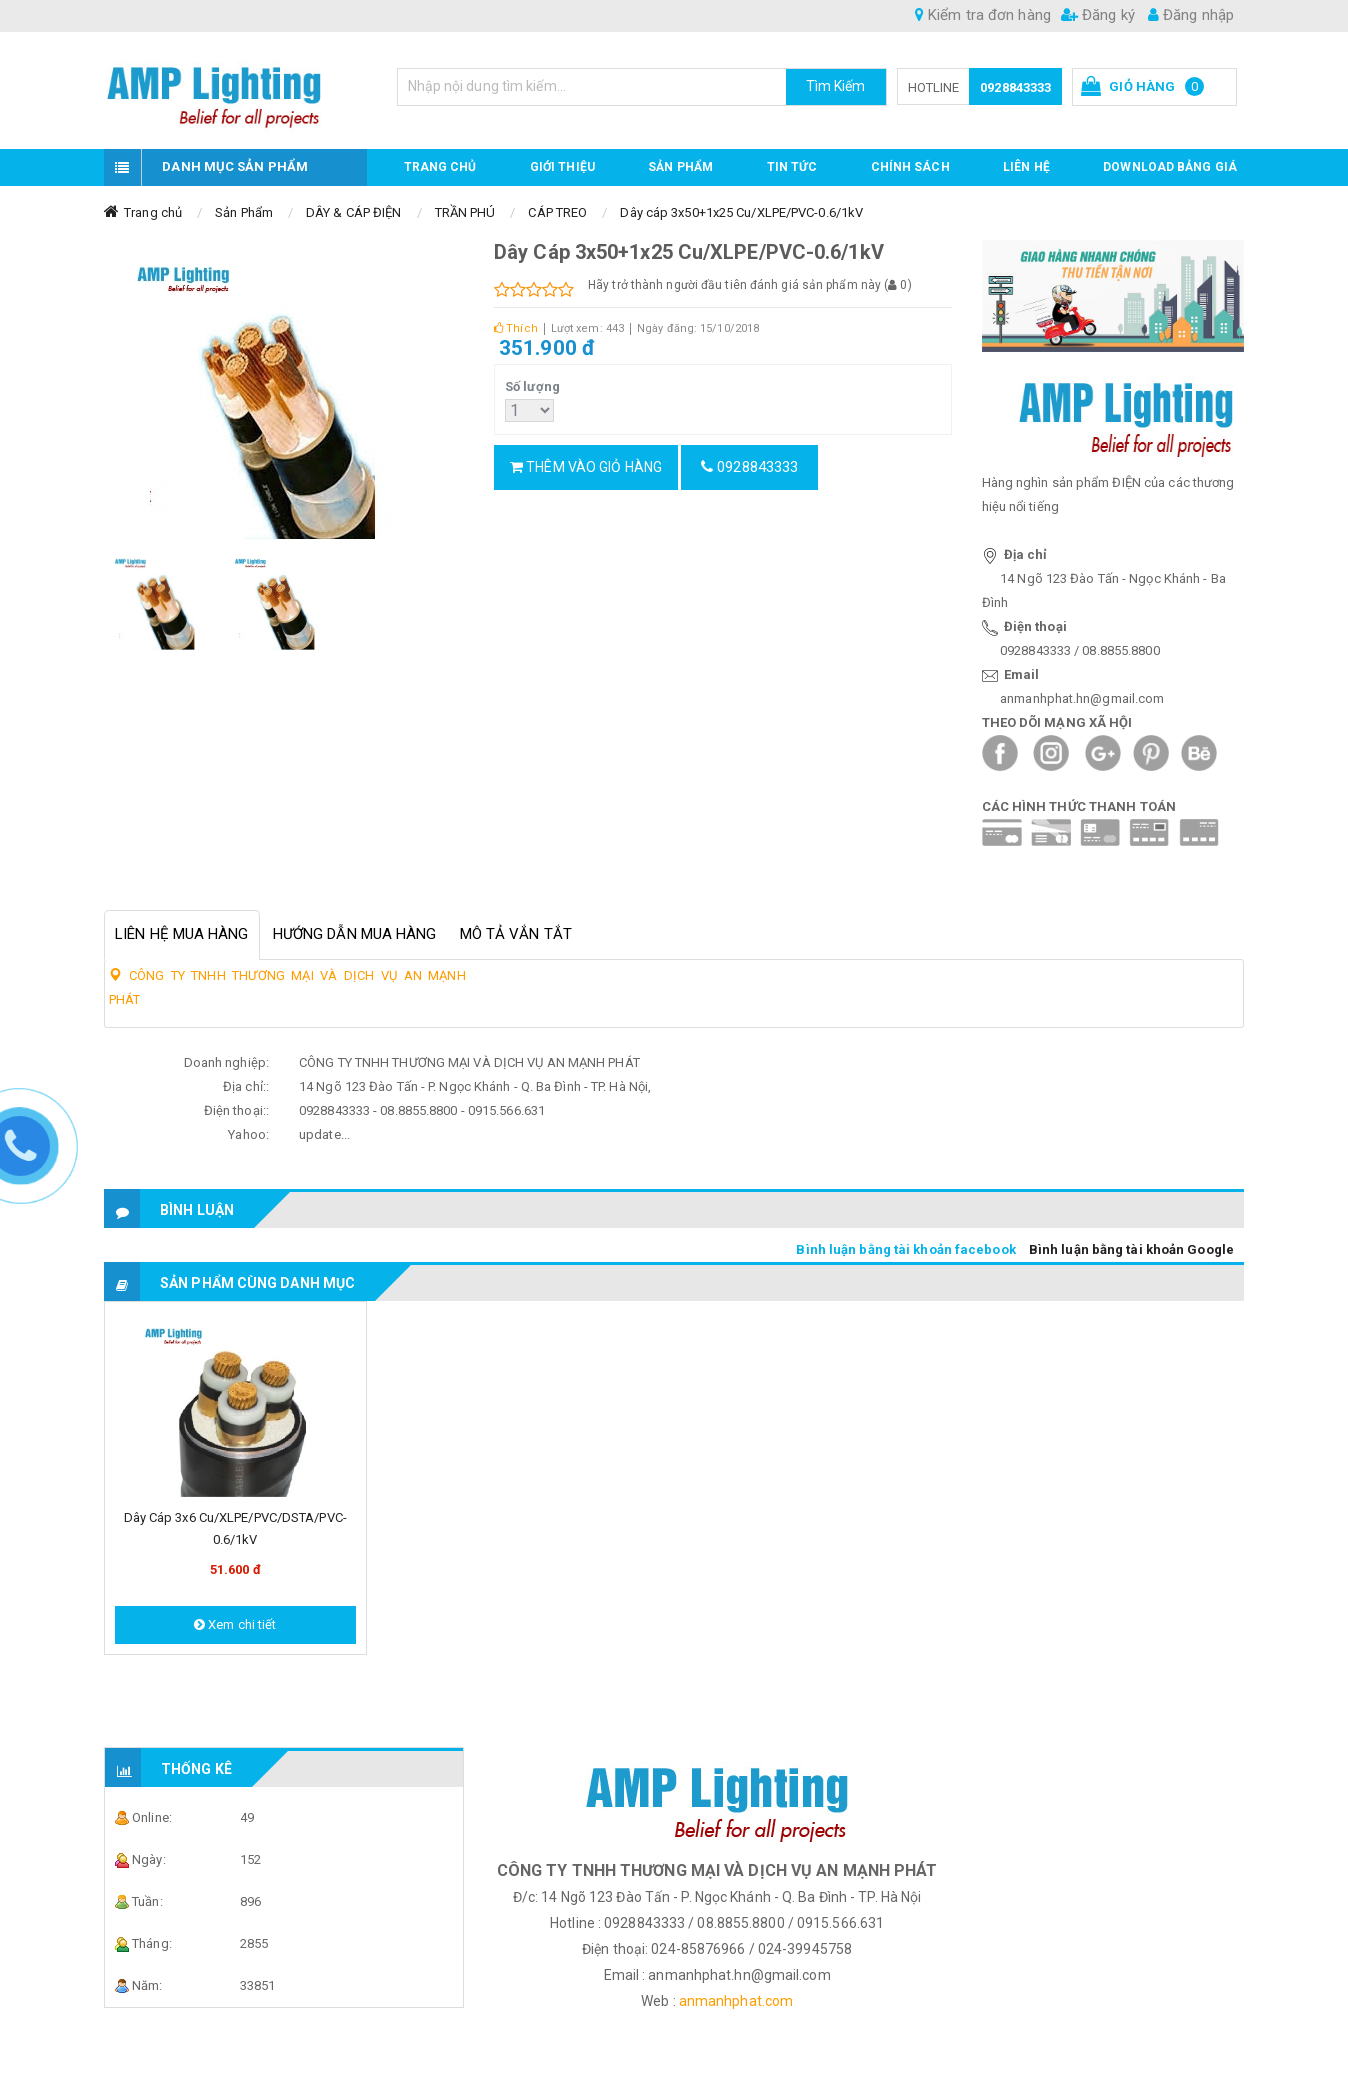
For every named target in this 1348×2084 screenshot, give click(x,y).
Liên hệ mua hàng (182, 934)
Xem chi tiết (235, 1624)
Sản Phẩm (244, 212)
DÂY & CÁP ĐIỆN (353, 212)
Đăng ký (1098, 15)
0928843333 (1015, 87)
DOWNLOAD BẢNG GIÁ (1170, 167)
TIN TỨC (792, 167)
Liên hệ (1026, 167)
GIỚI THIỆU (562, 167)
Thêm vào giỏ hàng (586, 467)
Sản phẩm (680, 167)
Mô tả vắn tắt (516, 934)
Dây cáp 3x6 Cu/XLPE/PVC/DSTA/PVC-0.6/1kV (235, 1528)
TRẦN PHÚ (465, 212)
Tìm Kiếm (836, 86)
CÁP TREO (557, 212)
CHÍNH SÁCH (910, 167)
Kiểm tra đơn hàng (983, 15)
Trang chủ (440, 167)
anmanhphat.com (736, 2001)
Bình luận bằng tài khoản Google (1131, 1249)
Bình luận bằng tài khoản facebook (905, 1249)
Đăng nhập (1191, 15)
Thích (516, 328)
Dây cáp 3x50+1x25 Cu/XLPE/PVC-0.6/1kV (741, 212)
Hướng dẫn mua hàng (355, 934)
